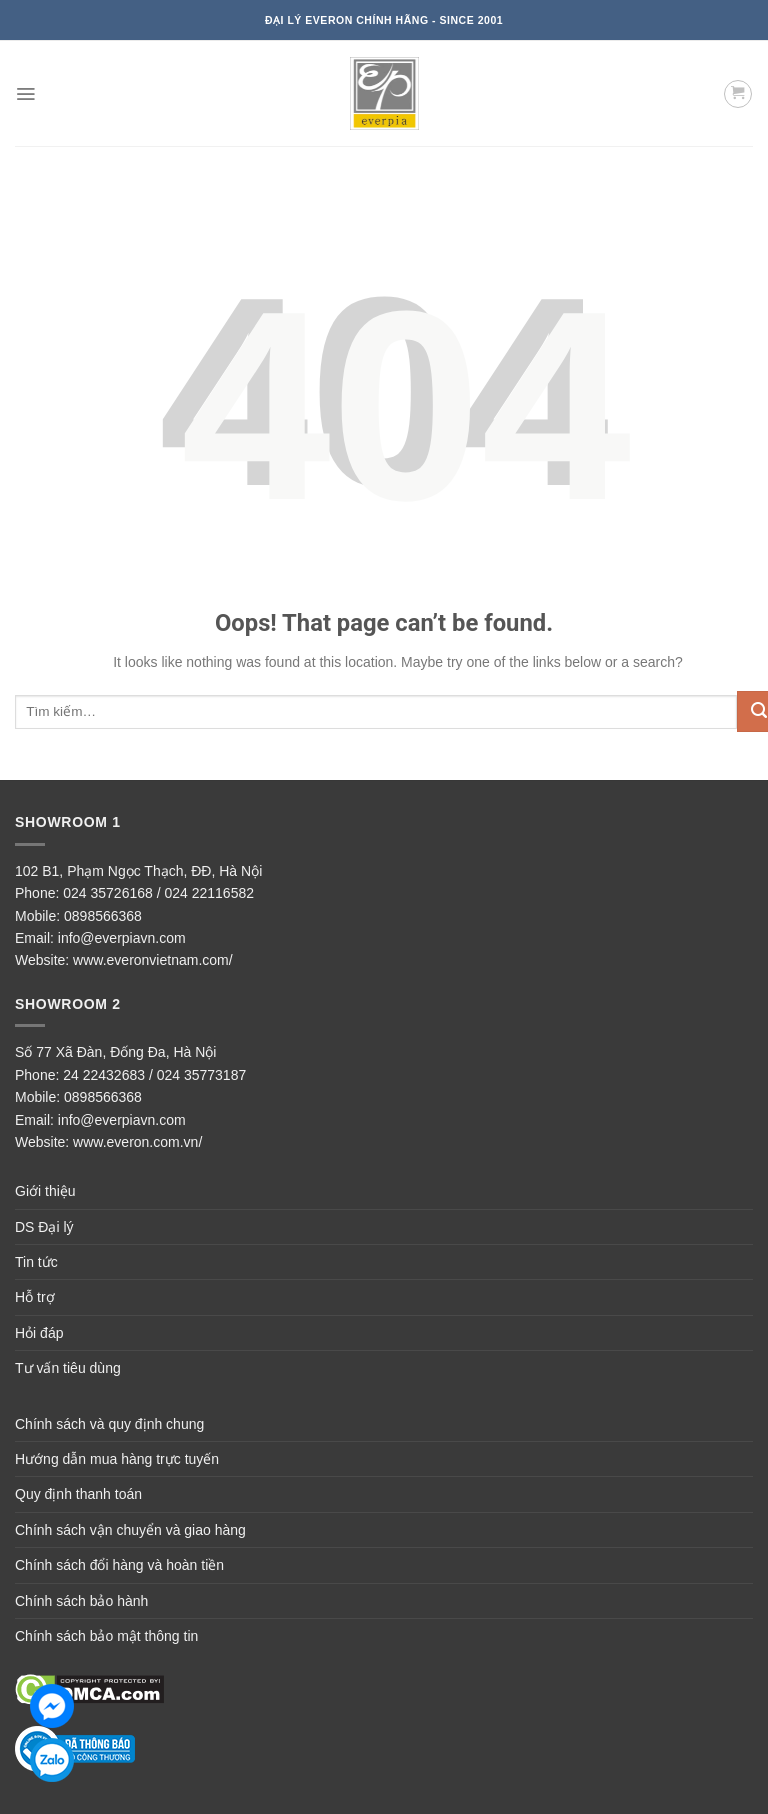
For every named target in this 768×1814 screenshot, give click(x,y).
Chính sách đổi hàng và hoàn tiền (119, 1565)
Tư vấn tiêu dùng (68, 1368)
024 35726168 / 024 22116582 (158, 893)
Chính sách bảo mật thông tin (106, 1636)
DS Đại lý (44, 1227)
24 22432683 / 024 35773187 (154, 1075)
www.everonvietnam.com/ (153, 960)
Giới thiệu (45, 1191)
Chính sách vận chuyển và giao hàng (130, 1530)
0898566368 (103, 916)
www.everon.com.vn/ (137, 1142)
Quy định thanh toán (78, 1494)
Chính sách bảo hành (81, 1601)
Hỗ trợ (35, 1297)
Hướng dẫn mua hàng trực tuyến (117, 1459)
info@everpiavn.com (122, 938)
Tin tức (36, 1262)
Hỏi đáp (39, 1333)
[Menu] (25, 94)
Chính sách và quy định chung (109, 1424)
